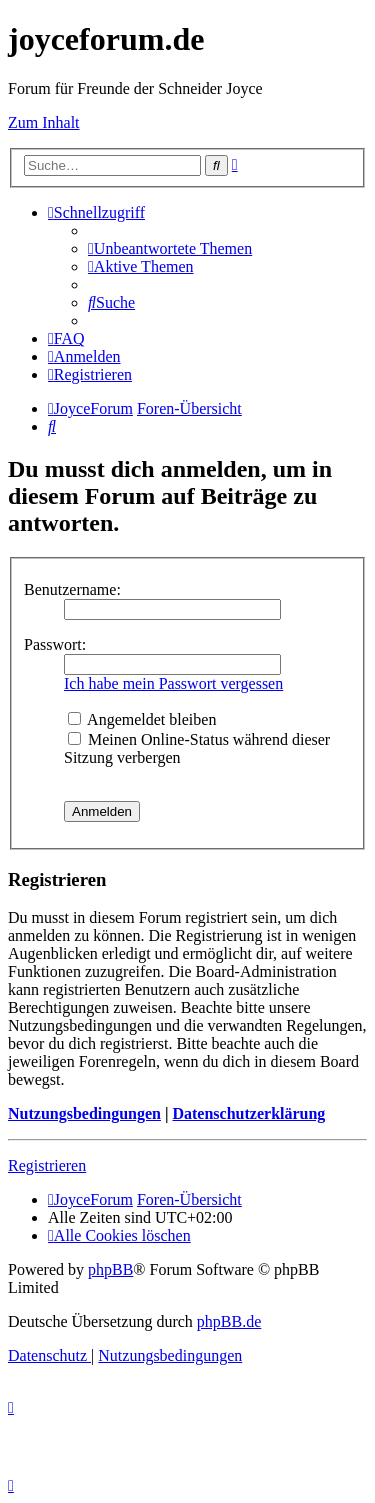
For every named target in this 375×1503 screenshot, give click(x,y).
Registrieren (47, 1165)
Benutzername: (72, 589)
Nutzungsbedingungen (84, 1113)
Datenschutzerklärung (248, 1113)
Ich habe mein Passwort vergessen (173, 683)
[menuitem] (170, 248)
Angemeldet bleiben (142, 719)
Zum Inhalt (44, 122)
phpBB (110, 1269)
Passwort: (55, 644)
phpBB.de (229, 1321)
